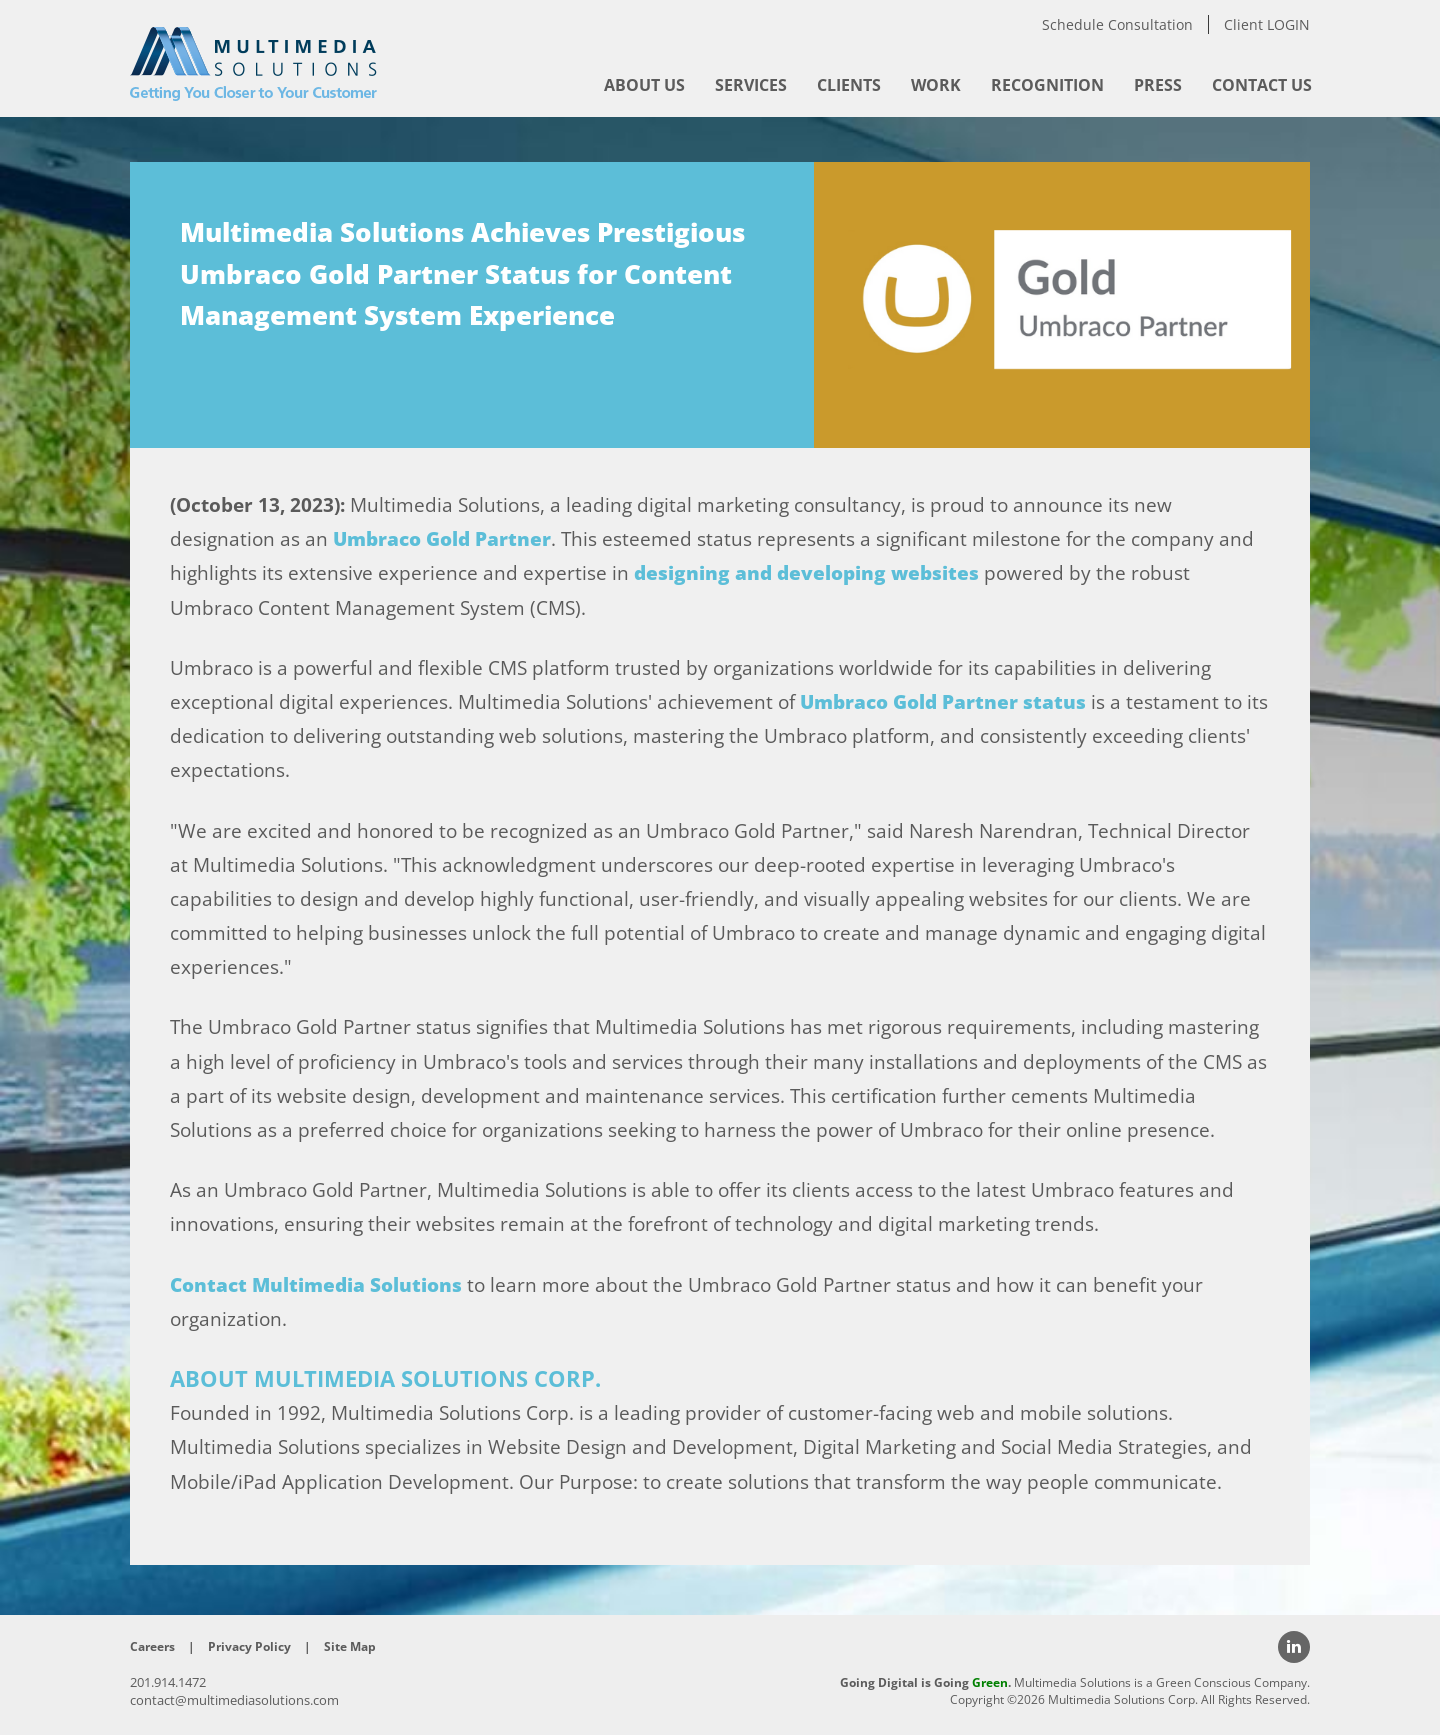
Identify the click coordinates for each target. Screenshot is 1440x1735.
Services (751, 85)
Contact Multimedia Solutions (316, 1285)
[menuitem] (644, 85)
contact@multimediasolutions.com (234, 1700)
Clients (849, 85)
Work (936, 85)
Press (1158, 85)
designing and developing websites (806, 573)
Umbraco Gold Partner (442, 539)
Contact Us (1262, 85)
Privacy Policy (249, 1646)
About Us (644, 85)
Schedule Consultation (1117, 24)
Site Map (350, 1646)
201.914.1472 (168, 1682)
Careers (152, 1646)
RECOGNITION (1047, 85)
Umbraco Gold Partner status (943, 702)
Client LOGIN (1267, 24)
